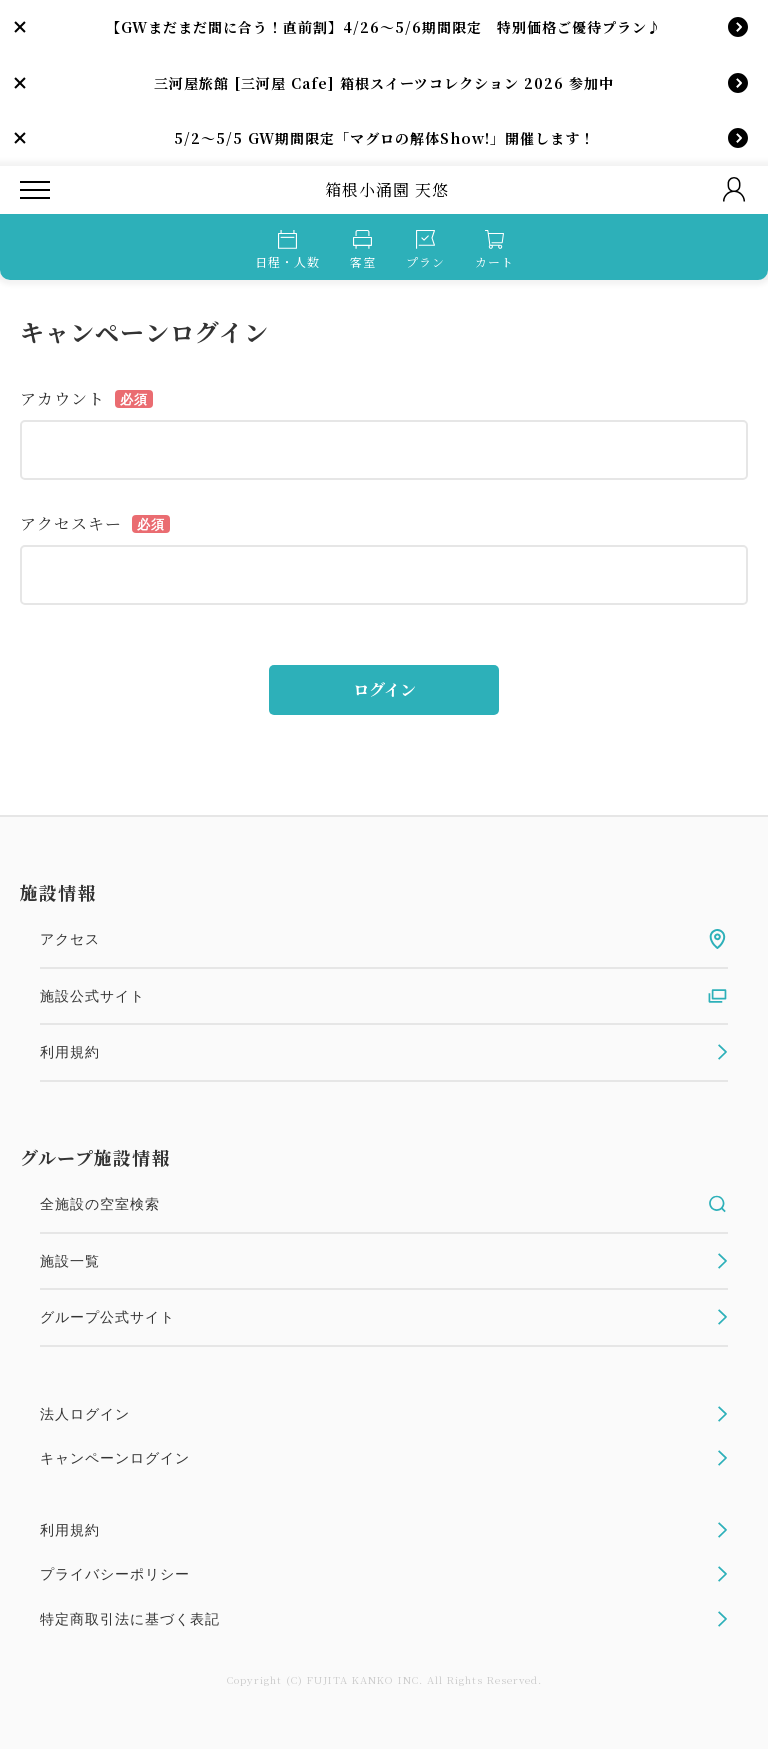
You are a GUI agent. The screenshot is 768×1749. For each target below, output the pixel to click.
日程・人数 (287, 250)
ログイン (384, 689)
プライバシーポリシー (384, 1574)
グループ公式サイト (384, 1317)
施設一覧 (384, 1261)
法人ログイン (384, 1414)
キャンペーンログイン (384, 1458)
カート (494, 250)
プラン (425, 250)
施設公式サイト (384, 996)
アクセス (384, 939)
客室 (363, 250)
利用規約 (384, 1052)
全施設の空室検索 (384, 1204)
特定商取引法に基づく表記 (384, 1619)
